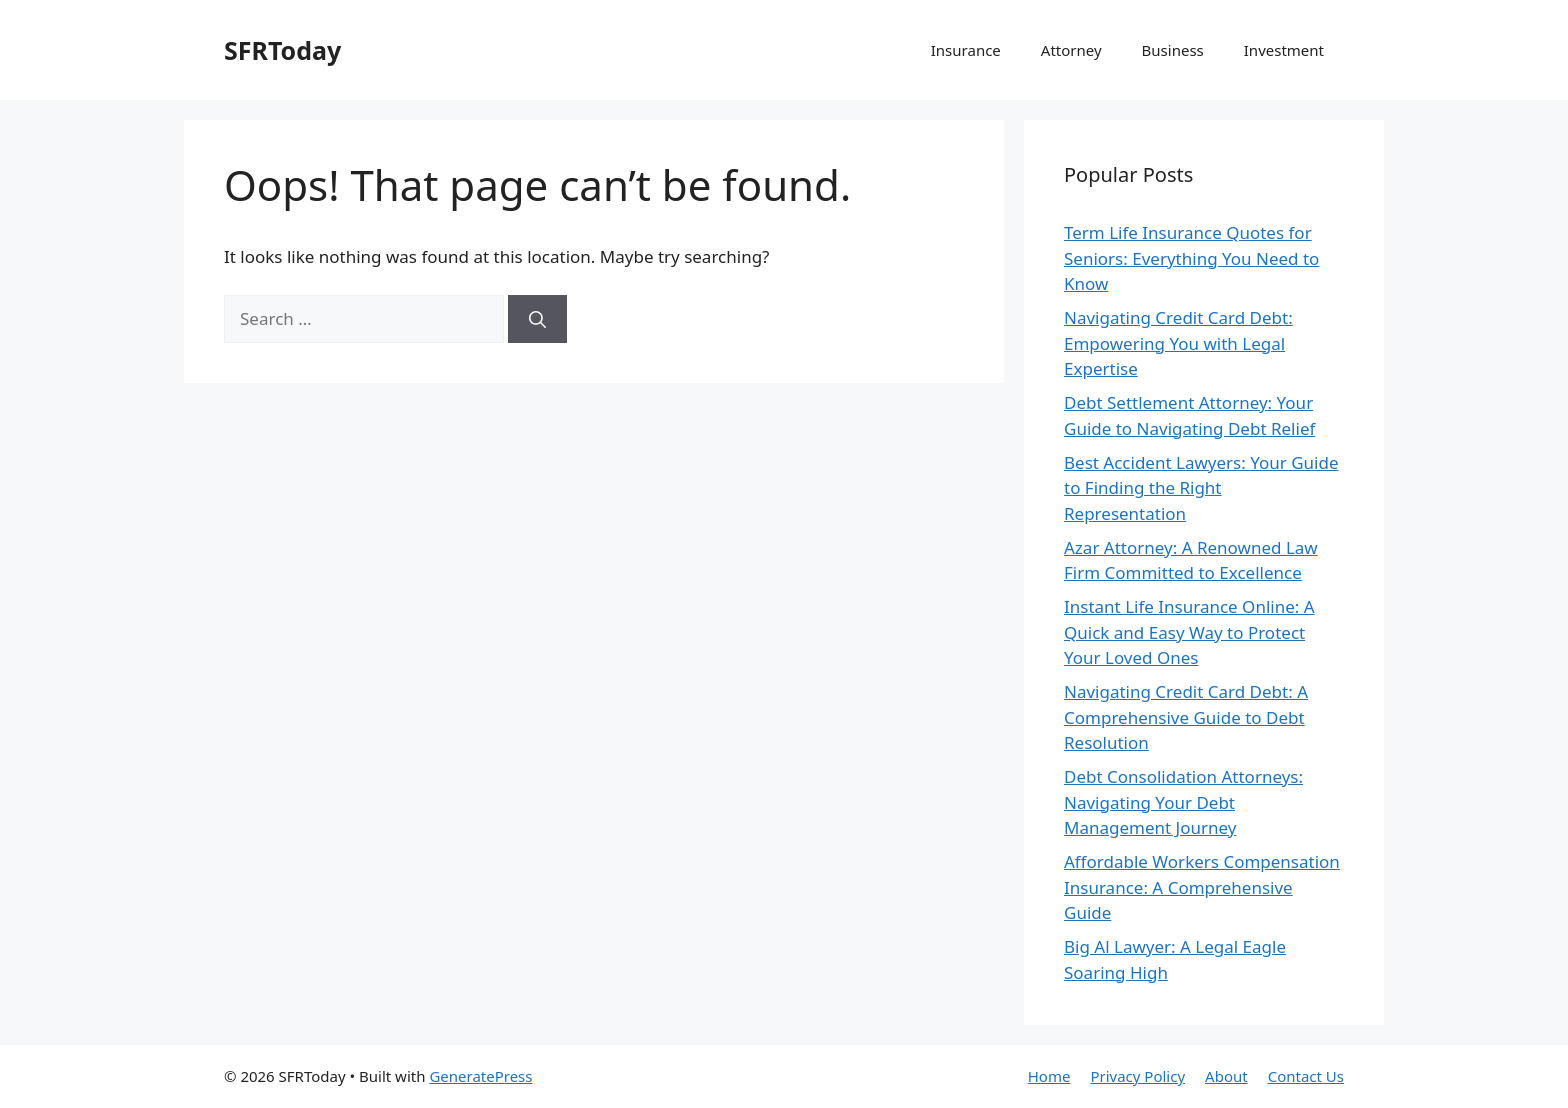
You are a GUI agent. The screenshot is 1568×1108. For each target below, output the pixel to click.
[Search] (537, 319)
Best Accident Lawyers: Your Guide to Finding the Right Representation (1201, 488)
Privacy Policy (1137, 1076)
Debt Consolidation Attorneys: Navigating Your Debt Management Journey (1183, 802)
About (1226, 1076)
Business (1173, 50)
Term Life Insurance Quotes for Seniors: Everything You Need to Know (1191, 258)
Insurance (966, 50)
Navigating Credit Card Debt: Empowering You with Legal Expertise (1178, 343)
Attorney (1071, 50)
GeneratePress (480, 1076)
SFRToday (282, 50)
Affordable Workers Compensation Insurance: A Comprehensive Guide (1202, 887)
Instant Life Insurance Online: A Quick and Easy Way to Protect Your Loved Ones (1189, 632)
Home (1049, 1076)
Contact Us (1306, 1076)
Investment (1284, 50)
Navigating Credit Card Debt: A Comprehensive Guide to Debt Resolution (1186, 717)
